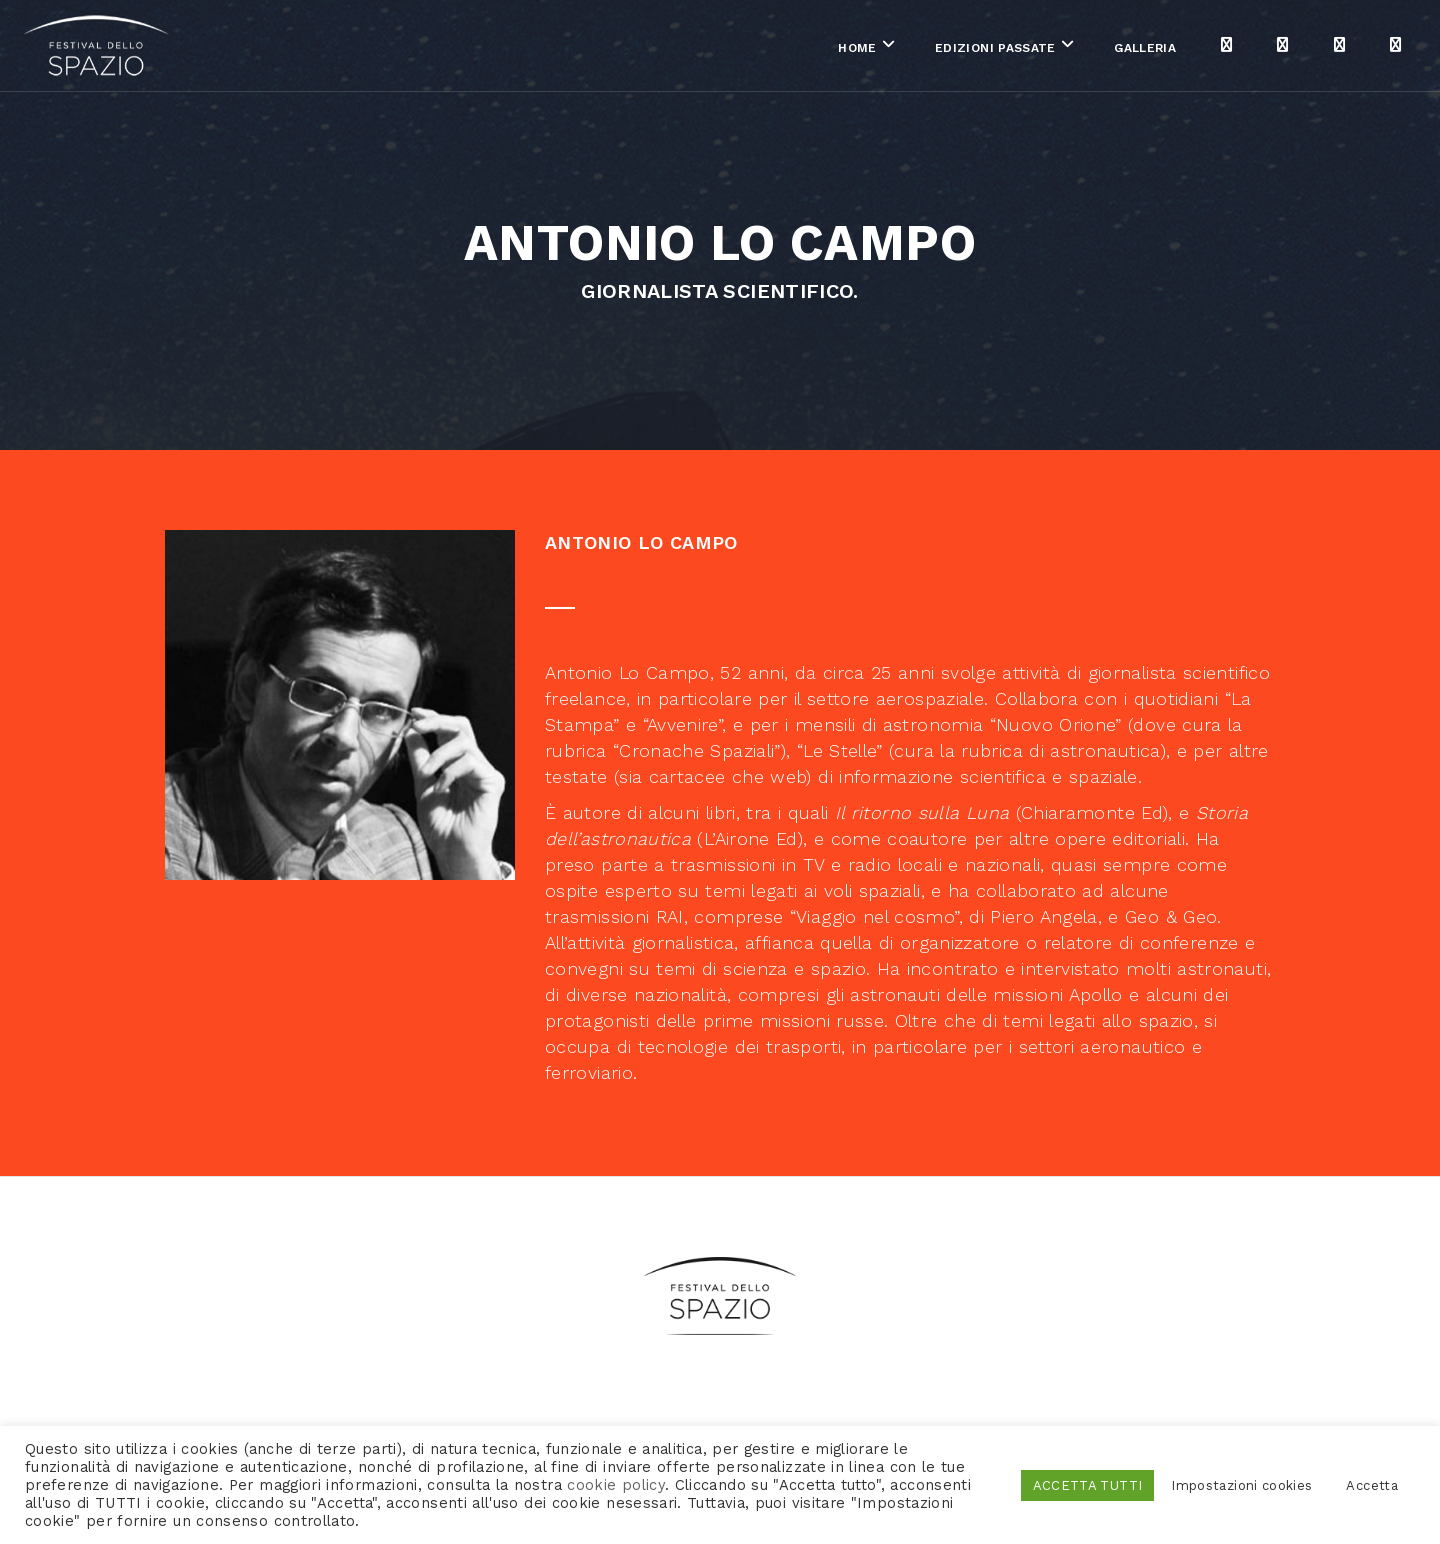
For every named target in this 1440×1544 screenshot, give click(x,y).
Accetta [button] (1372, 1485)
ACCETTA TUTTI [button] (1088, 1485)
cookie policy (616, 1485)
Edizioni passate (848, 49)
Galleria (999, 49)
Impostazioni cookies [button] (1241, 1485)
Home (711, 49)
